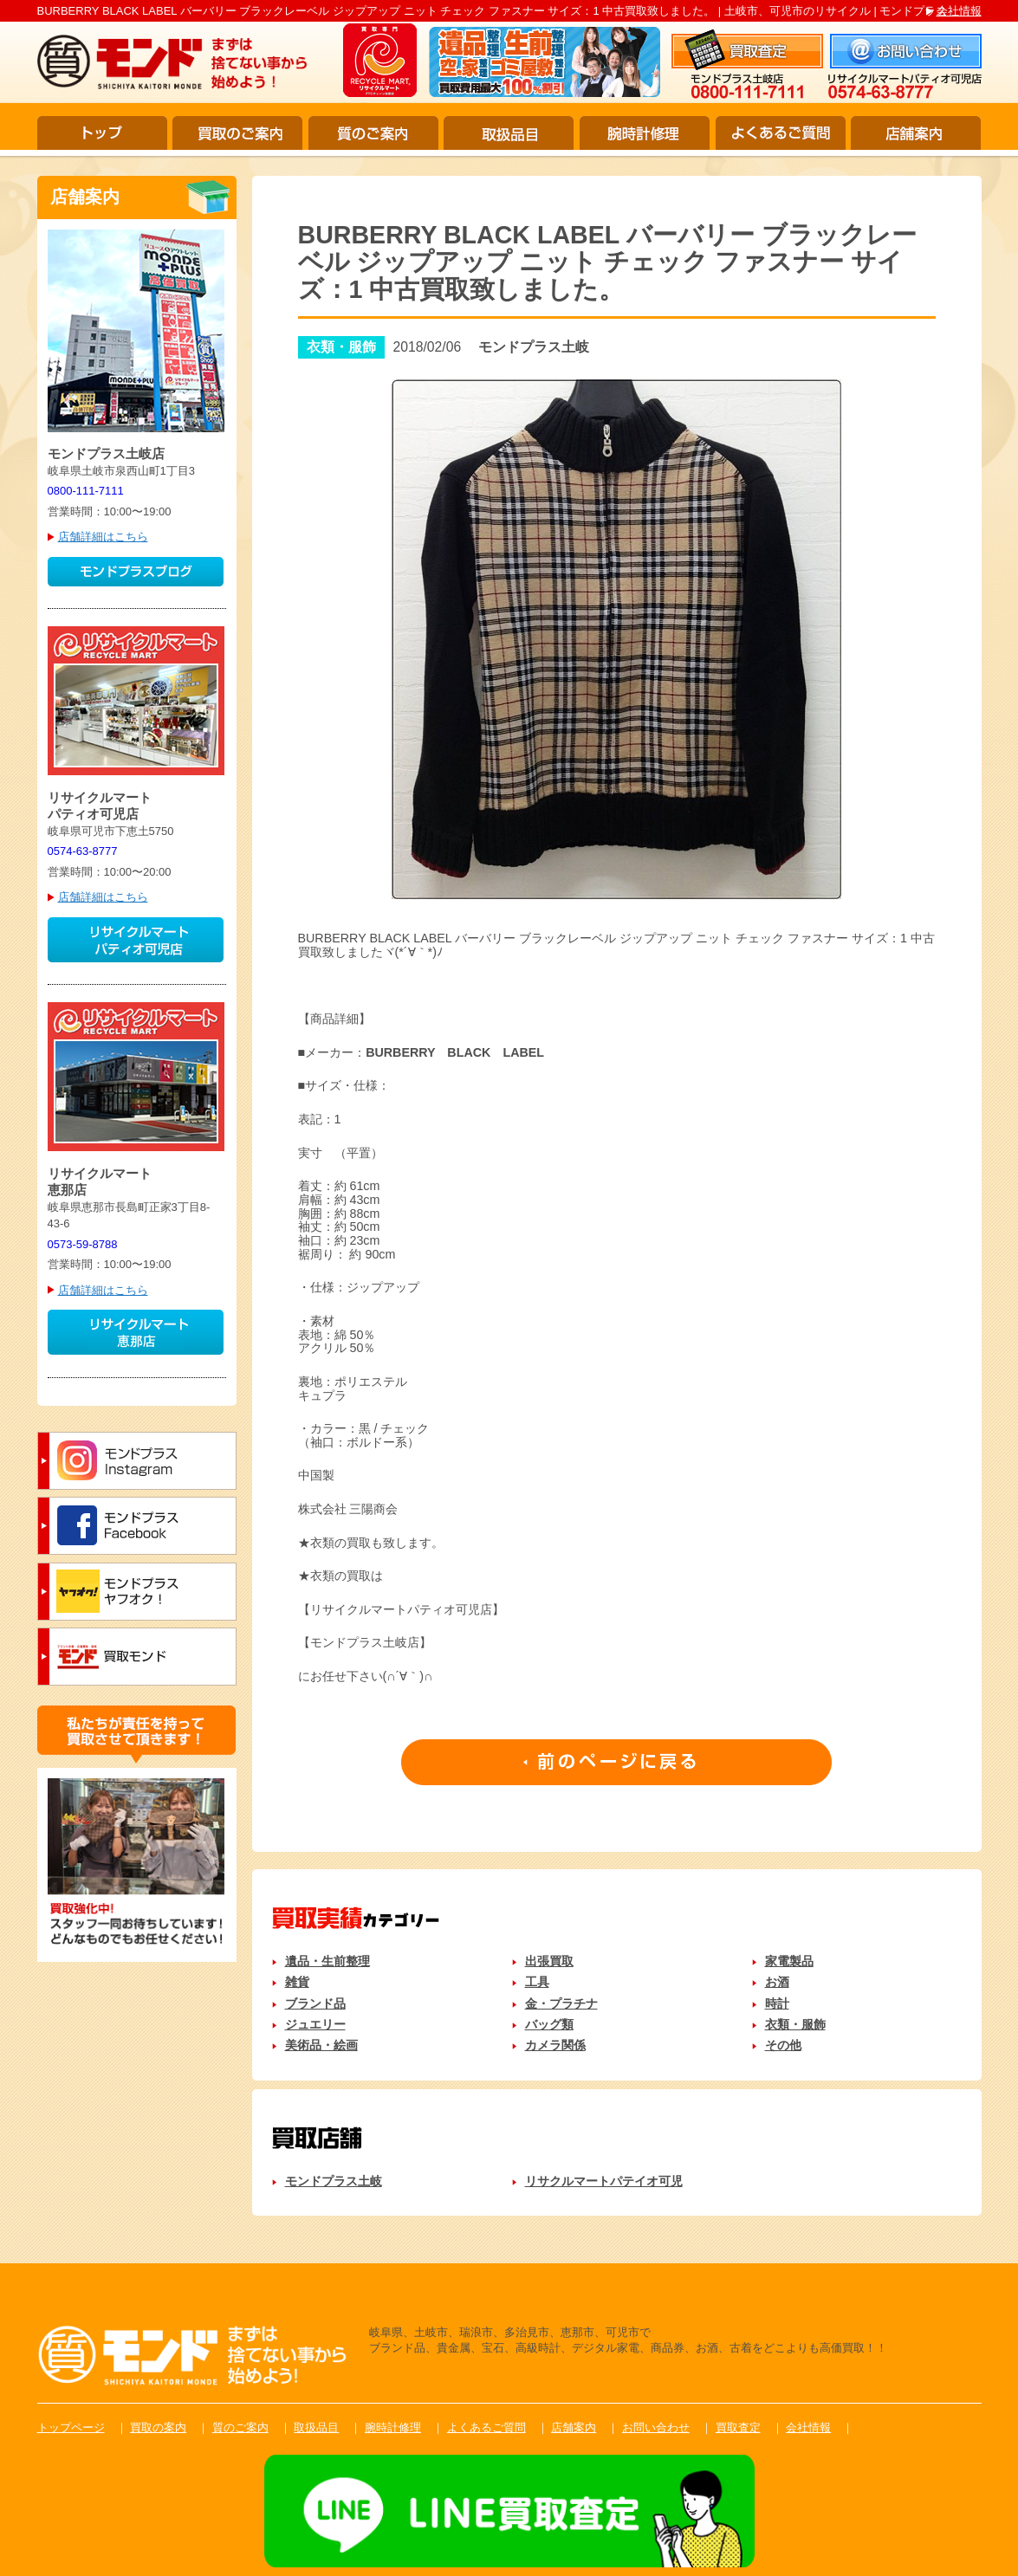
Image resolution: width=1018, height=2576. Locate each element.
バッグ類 (549, 2024)
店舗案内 (916, 133)
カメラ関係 (555, 2045)
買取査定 (738, 2427)
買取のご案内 (237, 133)
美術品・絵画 (321, 2045)
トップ (102, 133)
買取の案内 (158, 2427)
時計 (777, 2003)
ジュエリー (315, 2024)
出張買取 (549, 1961)
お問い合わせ (656, 2427)
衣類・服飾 (795, 2024)
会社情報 (959, 10)
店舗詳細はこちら (103, 536)
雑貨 (297, 1982)
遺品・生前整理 (327, 1961)
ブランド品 (315, 2003)
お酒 (777, 1982)
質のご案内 (373, 133)
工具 (537, 1982)
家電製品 (789, 1961)
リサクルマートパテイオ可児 (604, 2181)
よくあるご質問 (781, 133)
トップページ (71, 2427)
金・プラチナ (561, 2003)
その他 (783, 2045)
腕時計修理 (645, 133)
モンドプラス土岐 (333, 2181)
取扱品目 (509, 133)
